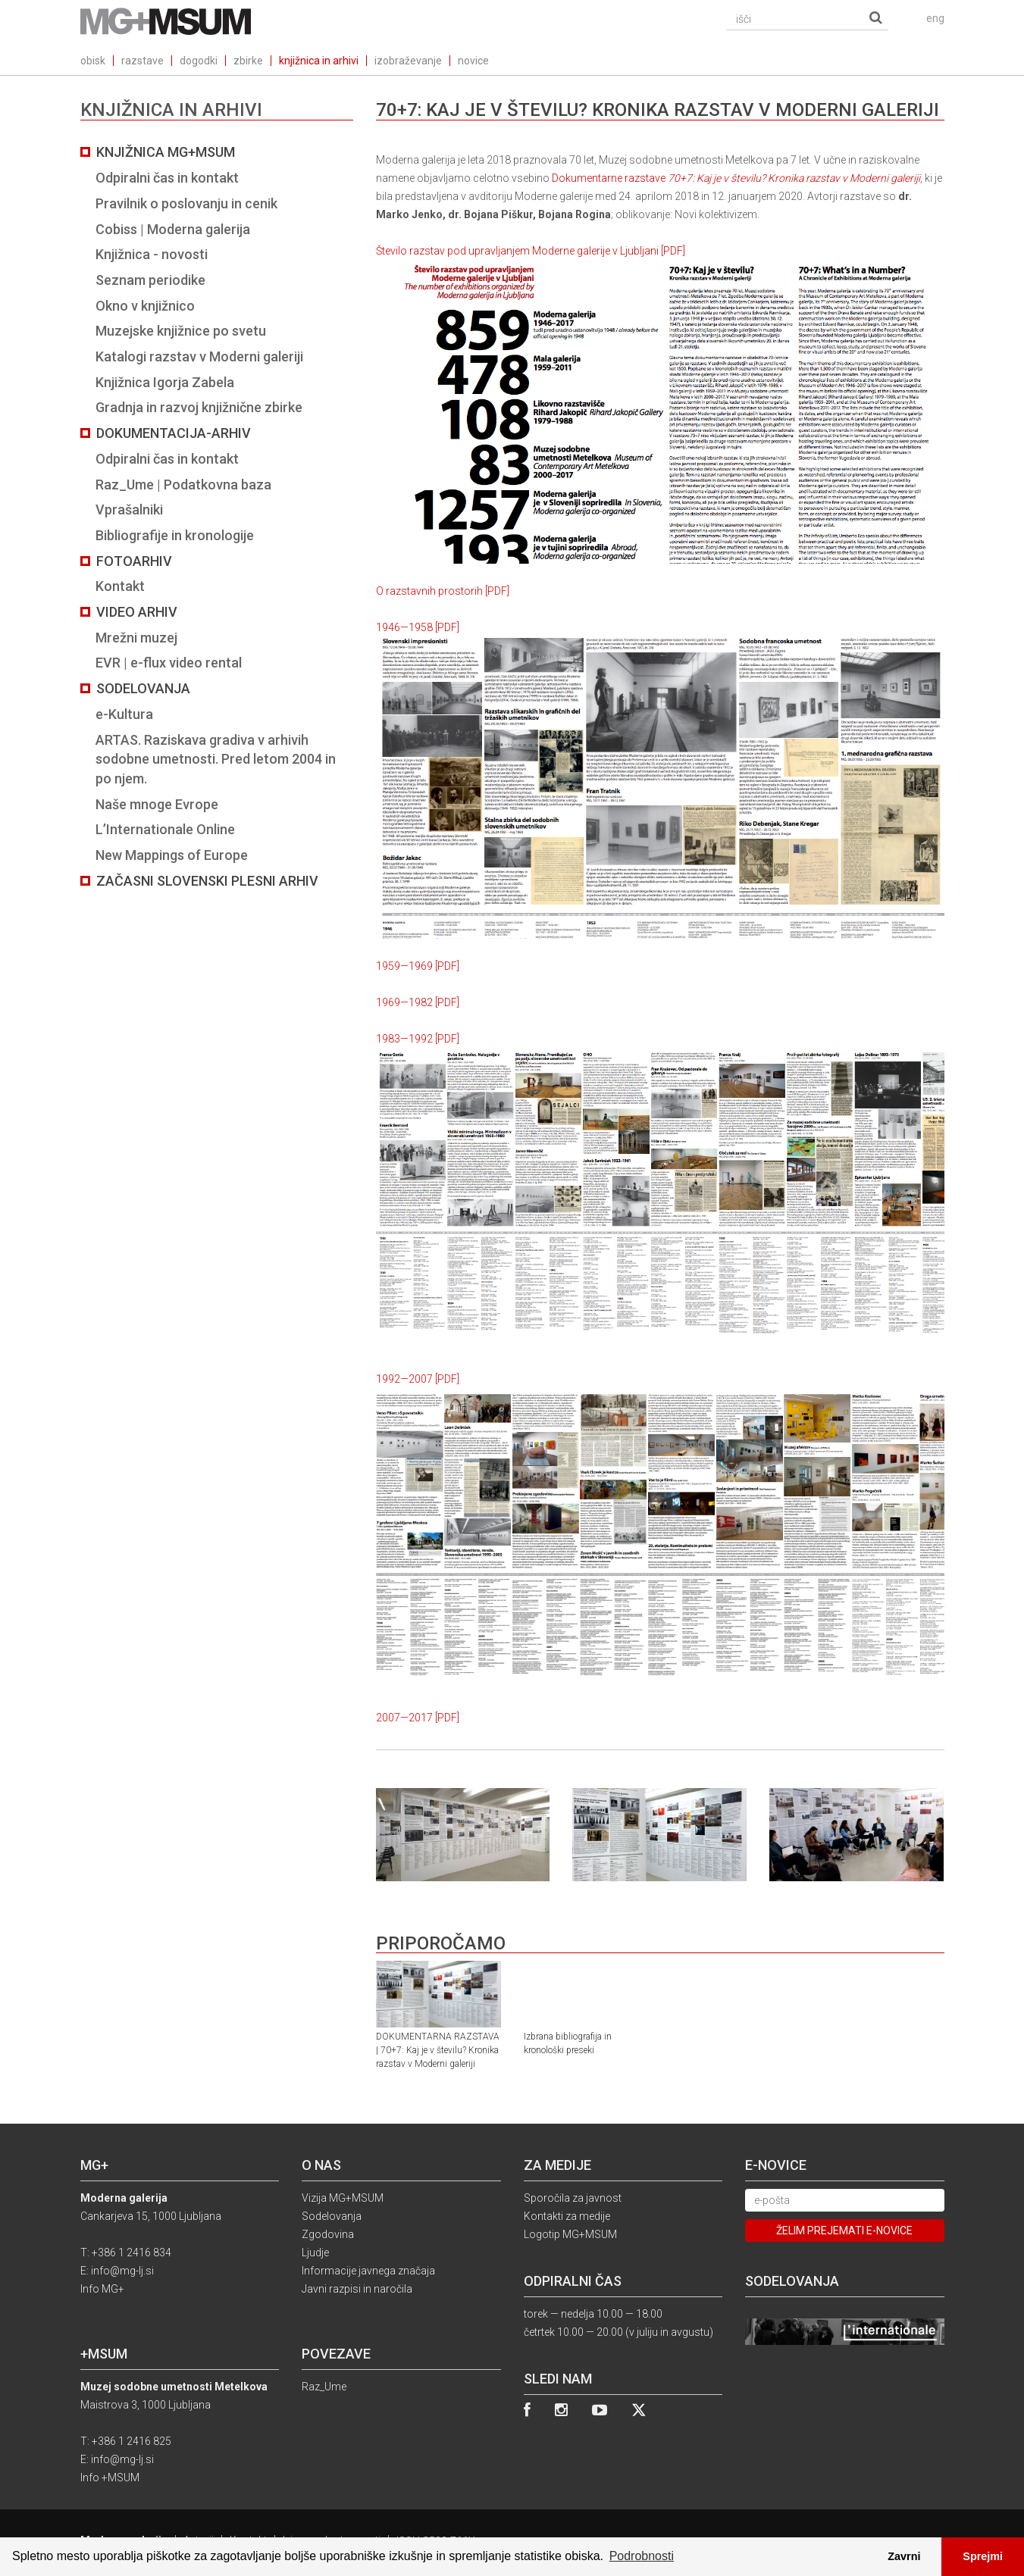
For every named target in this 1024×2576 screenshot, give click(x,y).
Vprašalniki (129, 509)
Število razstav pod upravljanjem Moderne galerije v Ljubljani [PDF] (530, 251)
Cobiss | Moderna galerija (173, 229)
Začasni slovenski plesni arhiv (207, 881)
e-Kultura (124, 714)
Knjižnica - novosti (152, 254)
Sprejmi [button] (983, 2556)
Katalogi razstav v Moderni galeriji (199, 356)
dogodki (199, 61)
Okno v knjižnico (145, 306)
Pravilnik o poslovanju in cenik (186, 203)
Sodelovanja (143, 688)
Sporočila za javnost (573, 2198)
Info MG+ (102, 2289)
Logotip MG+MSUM (570, 2234)
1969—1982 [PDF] (417, 1002)
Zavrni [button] (904, 2556)
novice (473, 61)
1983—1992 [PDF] (417, 1039)
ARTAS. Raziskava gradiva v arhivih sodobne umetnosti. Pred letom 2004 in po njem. (216, 759)
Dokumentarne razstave (736, 178)
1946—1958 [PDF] (417, 627)
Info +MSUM (109, 2477)
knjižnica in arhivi (319, 61)
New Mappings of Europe (172, 855)
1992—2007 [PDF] (417, 1379)
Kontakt (120, 586)
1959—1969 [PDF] (417, 966)
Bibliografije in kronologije (175, 535)
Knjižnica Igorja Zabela (165, 382)
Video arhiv (136, 612)
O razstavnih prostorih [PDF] (442, 591)
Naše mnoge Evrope (157, 804)
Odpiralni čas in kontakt (167, 178)
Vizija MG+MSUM (343, 2198)
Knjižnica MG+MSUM (165, 152)
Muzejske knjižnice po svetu (181, 331)
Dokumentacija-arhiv (173, 433)
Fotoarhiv (134, 561)
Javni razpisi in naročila (357, 2289)
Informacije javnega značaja (368, 2271)
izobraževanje (408, 61)
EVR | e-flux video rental (169, 663)
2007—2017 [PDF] (417, 1718)
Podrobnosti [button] (641, 2555)
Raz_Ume (324, 2387)
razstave (142, 61)
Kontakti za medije (567, 2216)
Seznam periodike (150, 280)
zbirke (248, 61)
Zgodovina (328, 2234)
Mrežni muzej (136, 638)
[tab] (216, 516)
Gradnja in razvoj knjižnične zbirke (199, 407)
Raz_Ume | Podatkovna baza (183, 484)
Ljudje (315, 2252)
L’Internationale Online (165, 829)
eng (935, 18)
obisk (92, 61)
